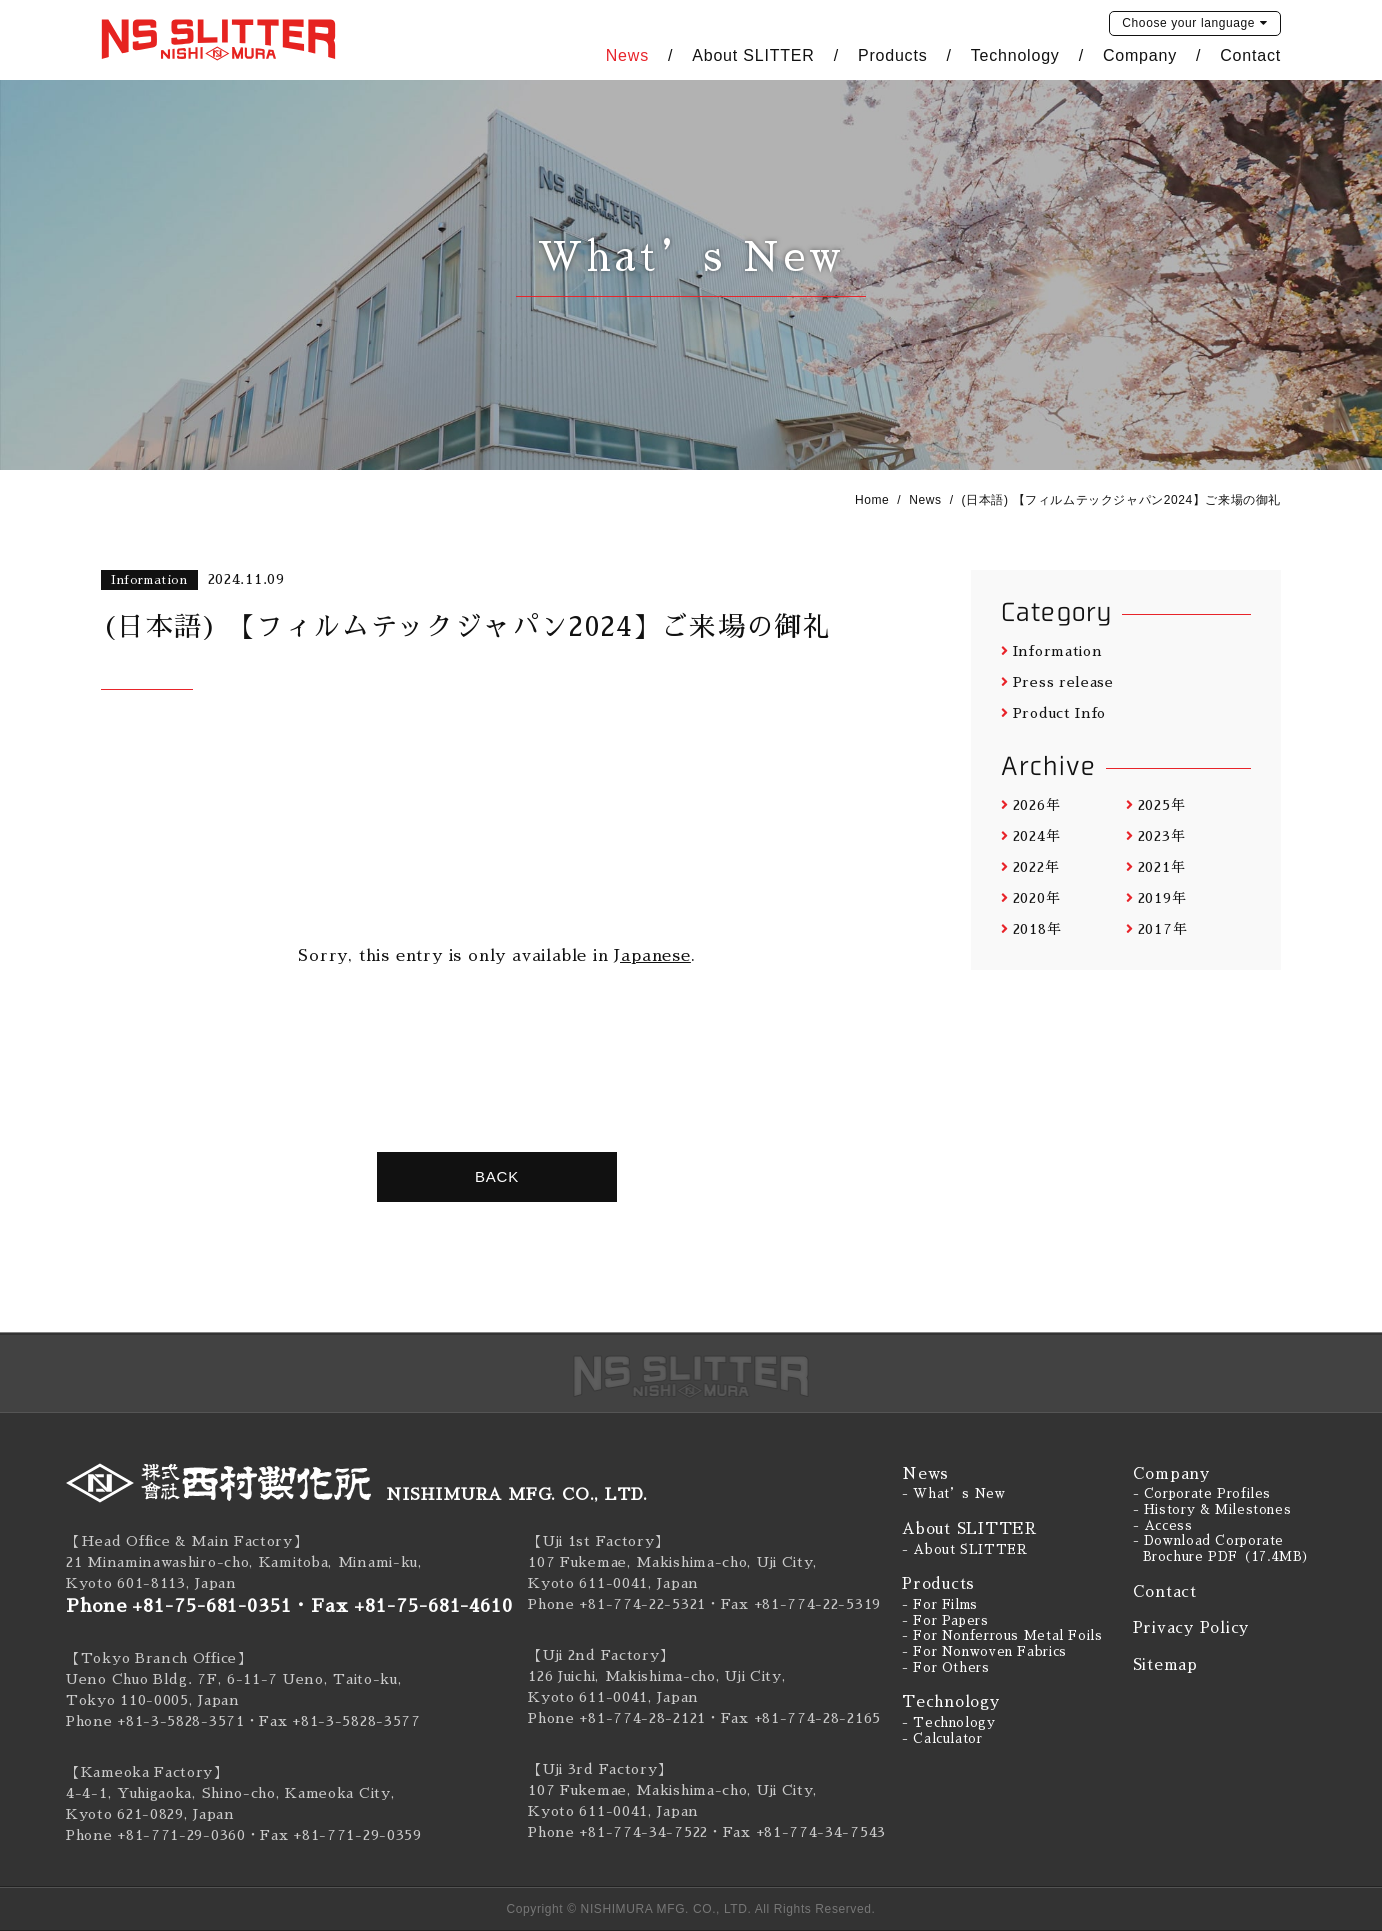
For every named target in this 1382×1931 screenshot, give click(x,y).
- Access (1163, 1526)
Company (1140, 55)
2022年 (1030, 867)
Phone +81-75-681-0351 (179, 1606)
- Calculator (942, 1739)
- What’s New (954, 1494)
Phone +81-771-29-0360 (156, 1835)
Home (872, 500)
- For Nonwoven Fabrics (984, 1652)
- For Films (940, 1605)
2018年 (1031, 929)
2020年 (1030, 898)
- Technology (949, 1723)
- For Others (946, 1668)
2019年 (1156, 898)
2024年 (1030, 836)
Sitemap (1165, 1664)
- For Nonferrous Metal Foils (1002, 1636)
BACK (497, 1176)
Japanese (652, 956)
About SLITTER (753, 55)
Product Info (1053, 713)
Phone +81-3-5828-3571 (155, 1721)
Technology (1015, 55)
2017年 (1156, 929)
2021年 (1155, 867)
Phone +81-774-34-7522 (618, 1832)
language (1188, 23)
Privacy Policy (1191, 1627)
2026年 (1030, 805)
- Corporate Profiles (1202, 1494)
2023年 (1155, 836)
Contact (1250, 55)
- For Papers (945, 1621)
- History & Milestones (1212, 1510)
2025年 (1155, 805)
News (627, 55)
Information (1051, 651)
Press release (1057, 682)
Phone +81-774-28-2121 (617, 1718)
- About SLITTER (964, 1550)
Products (893, 55)
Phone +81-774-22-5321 (617, 1604)
